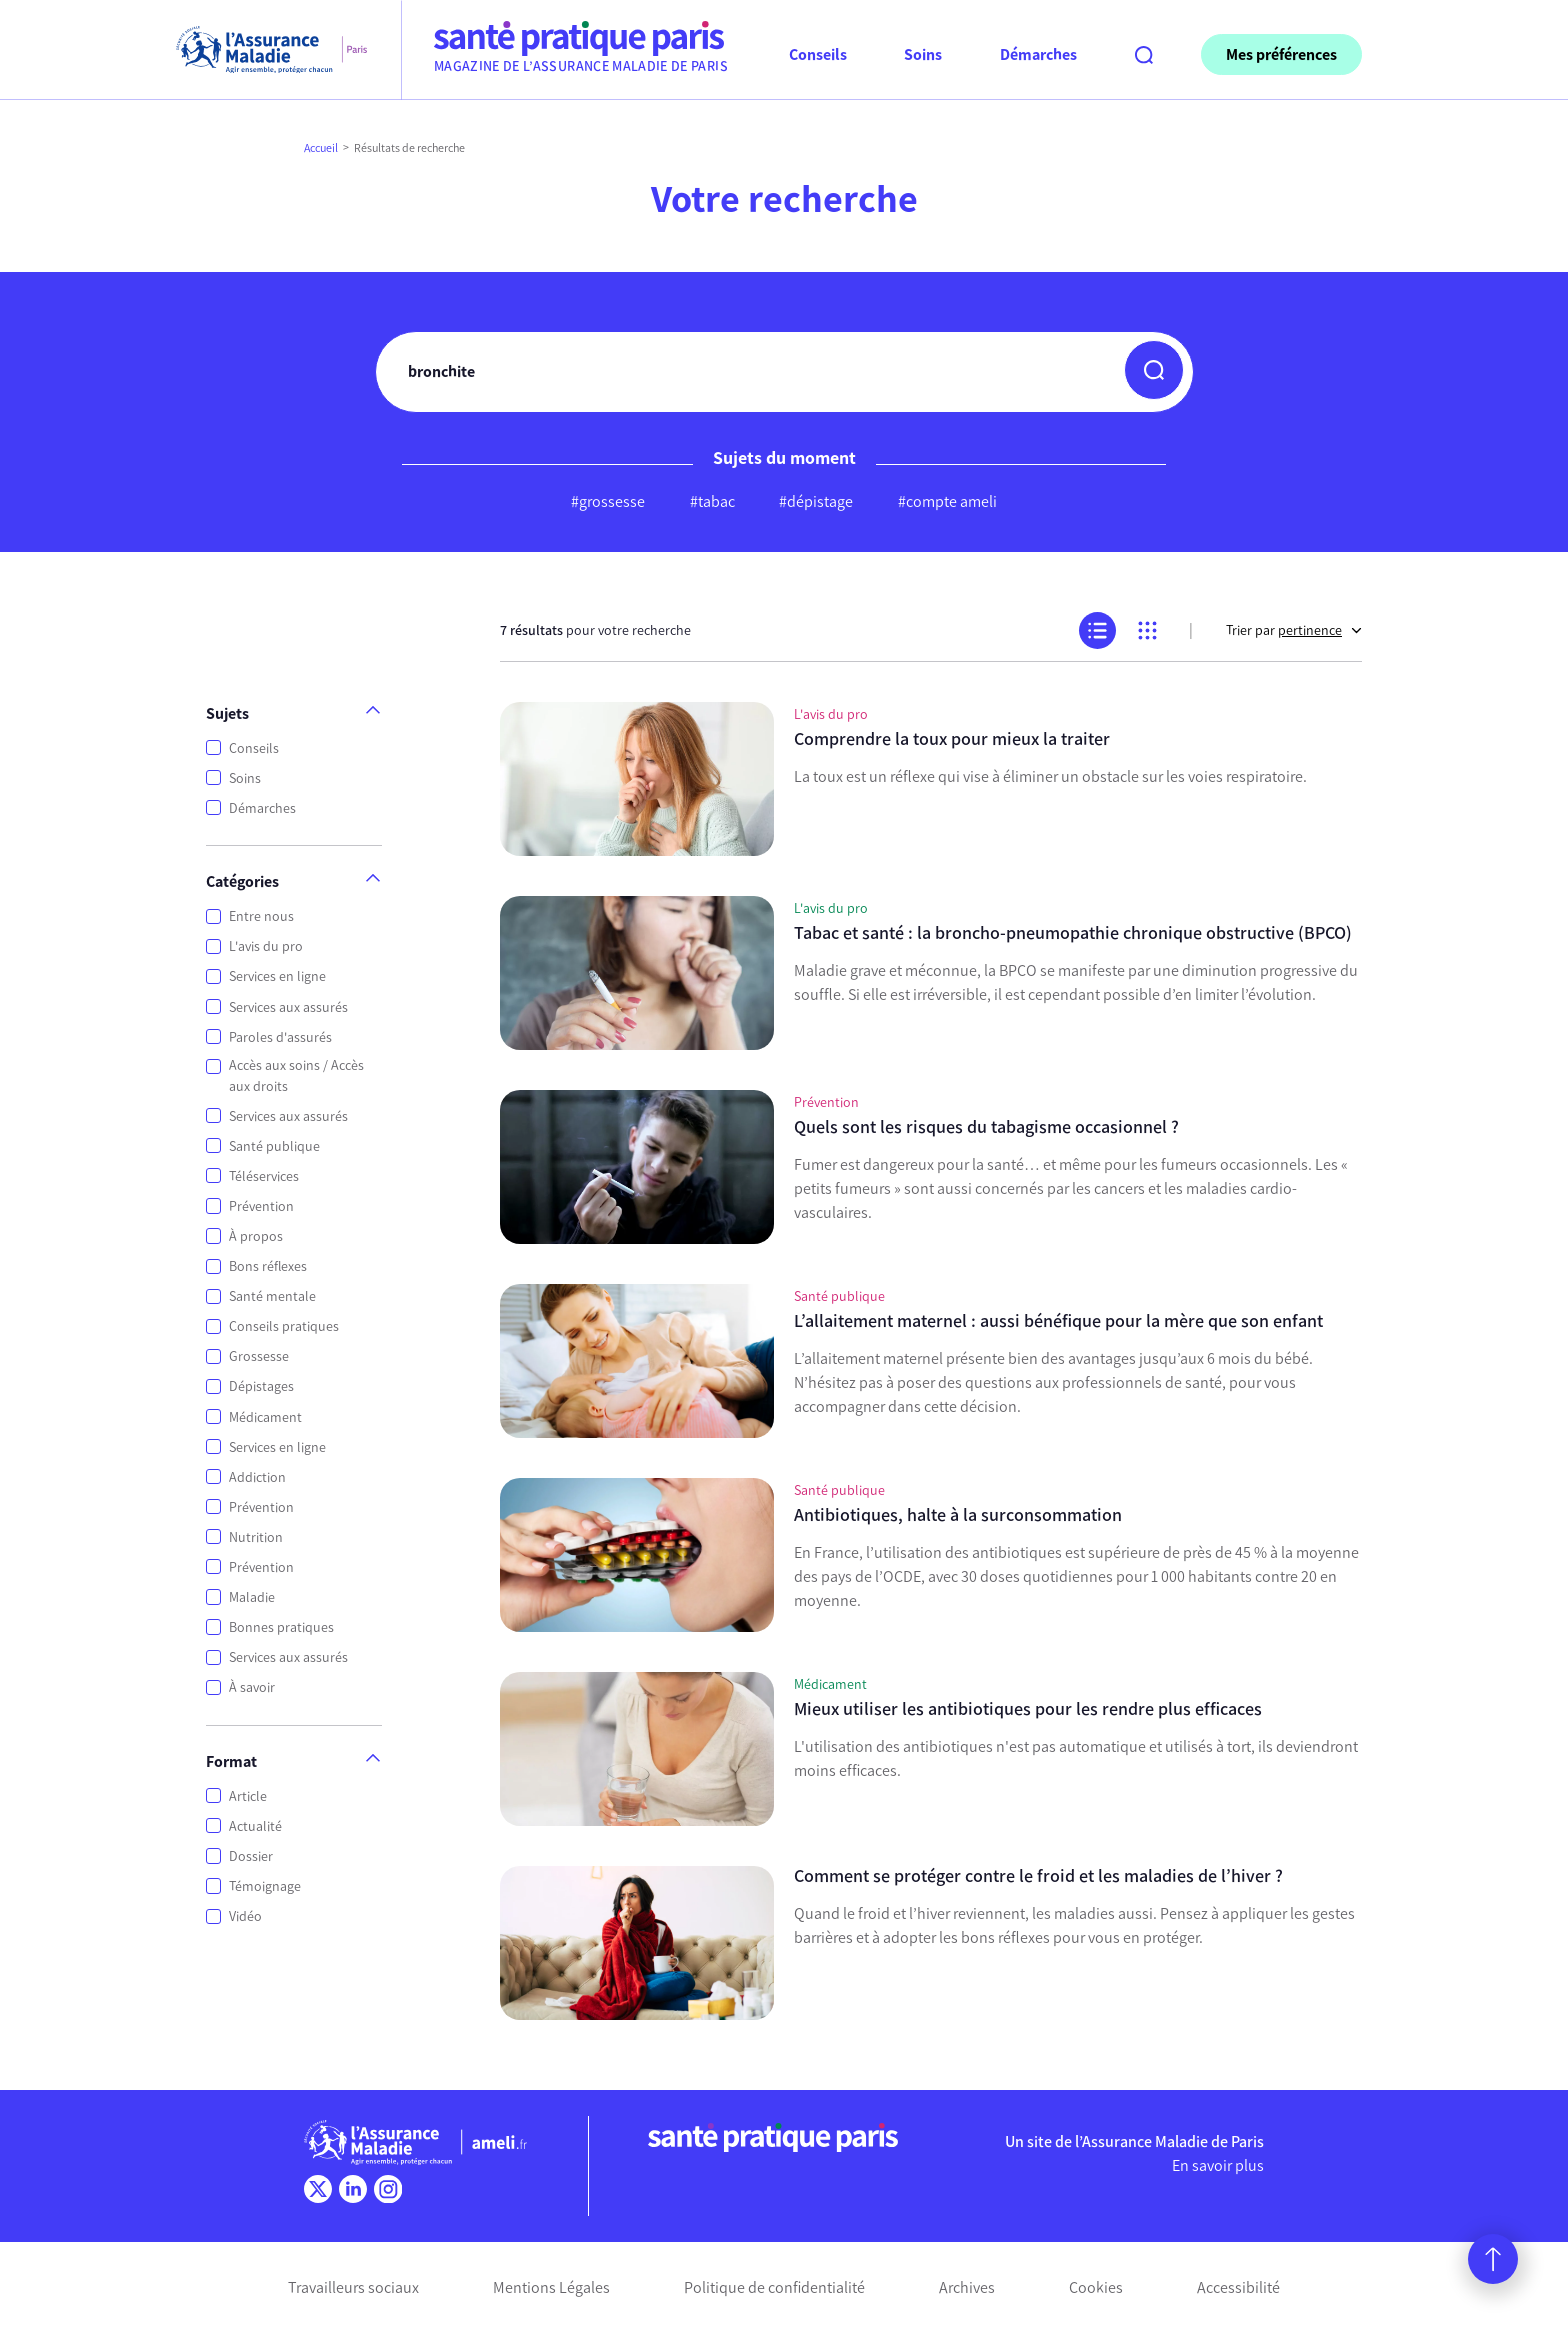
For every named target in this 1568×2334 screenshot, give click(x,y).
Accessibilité (1238, 2287)
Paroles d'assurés (280, 1037)
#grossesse (608, 501)
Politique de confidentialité (774, 2287)
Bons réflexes (268, 1266)
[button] (1154, 370)
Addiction (257, 1477)
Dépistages (261, 1386)
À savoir (252, 1687)
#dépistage (816, 501)
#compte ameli (947, 501)
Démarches (262, 808)
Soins (245, 778)
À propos (256, 1236)
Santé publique (274, 1146)
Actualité (255, 1826)
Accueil (321, 148)
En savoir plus (1218, 2165)
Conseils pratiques (284, 1326)
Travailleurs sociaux (353, 2287)
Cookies (1096, 2287)
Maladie (252, 1597)
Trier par (1294, 630)
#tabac (712, 501)
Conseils (254, 748)
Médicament (265, 1417)
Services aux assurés (288, 1007)
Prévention (261, 1206)
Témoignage (265, 1886)
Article (248, 1796)
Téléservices (264, 1176)
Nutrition (256, 1537)
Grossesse (259, 1356)
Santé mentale (272, 1296)
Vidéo (245, 1916)
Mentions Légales (551, 2287)
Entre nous (261, 916)
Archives (967, 2287)
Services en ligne (277, 976)
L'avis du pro (266, 946)
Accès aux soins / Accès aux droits (296, 1076)
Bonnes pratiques (281, 1627)
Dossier (251, 1856)
